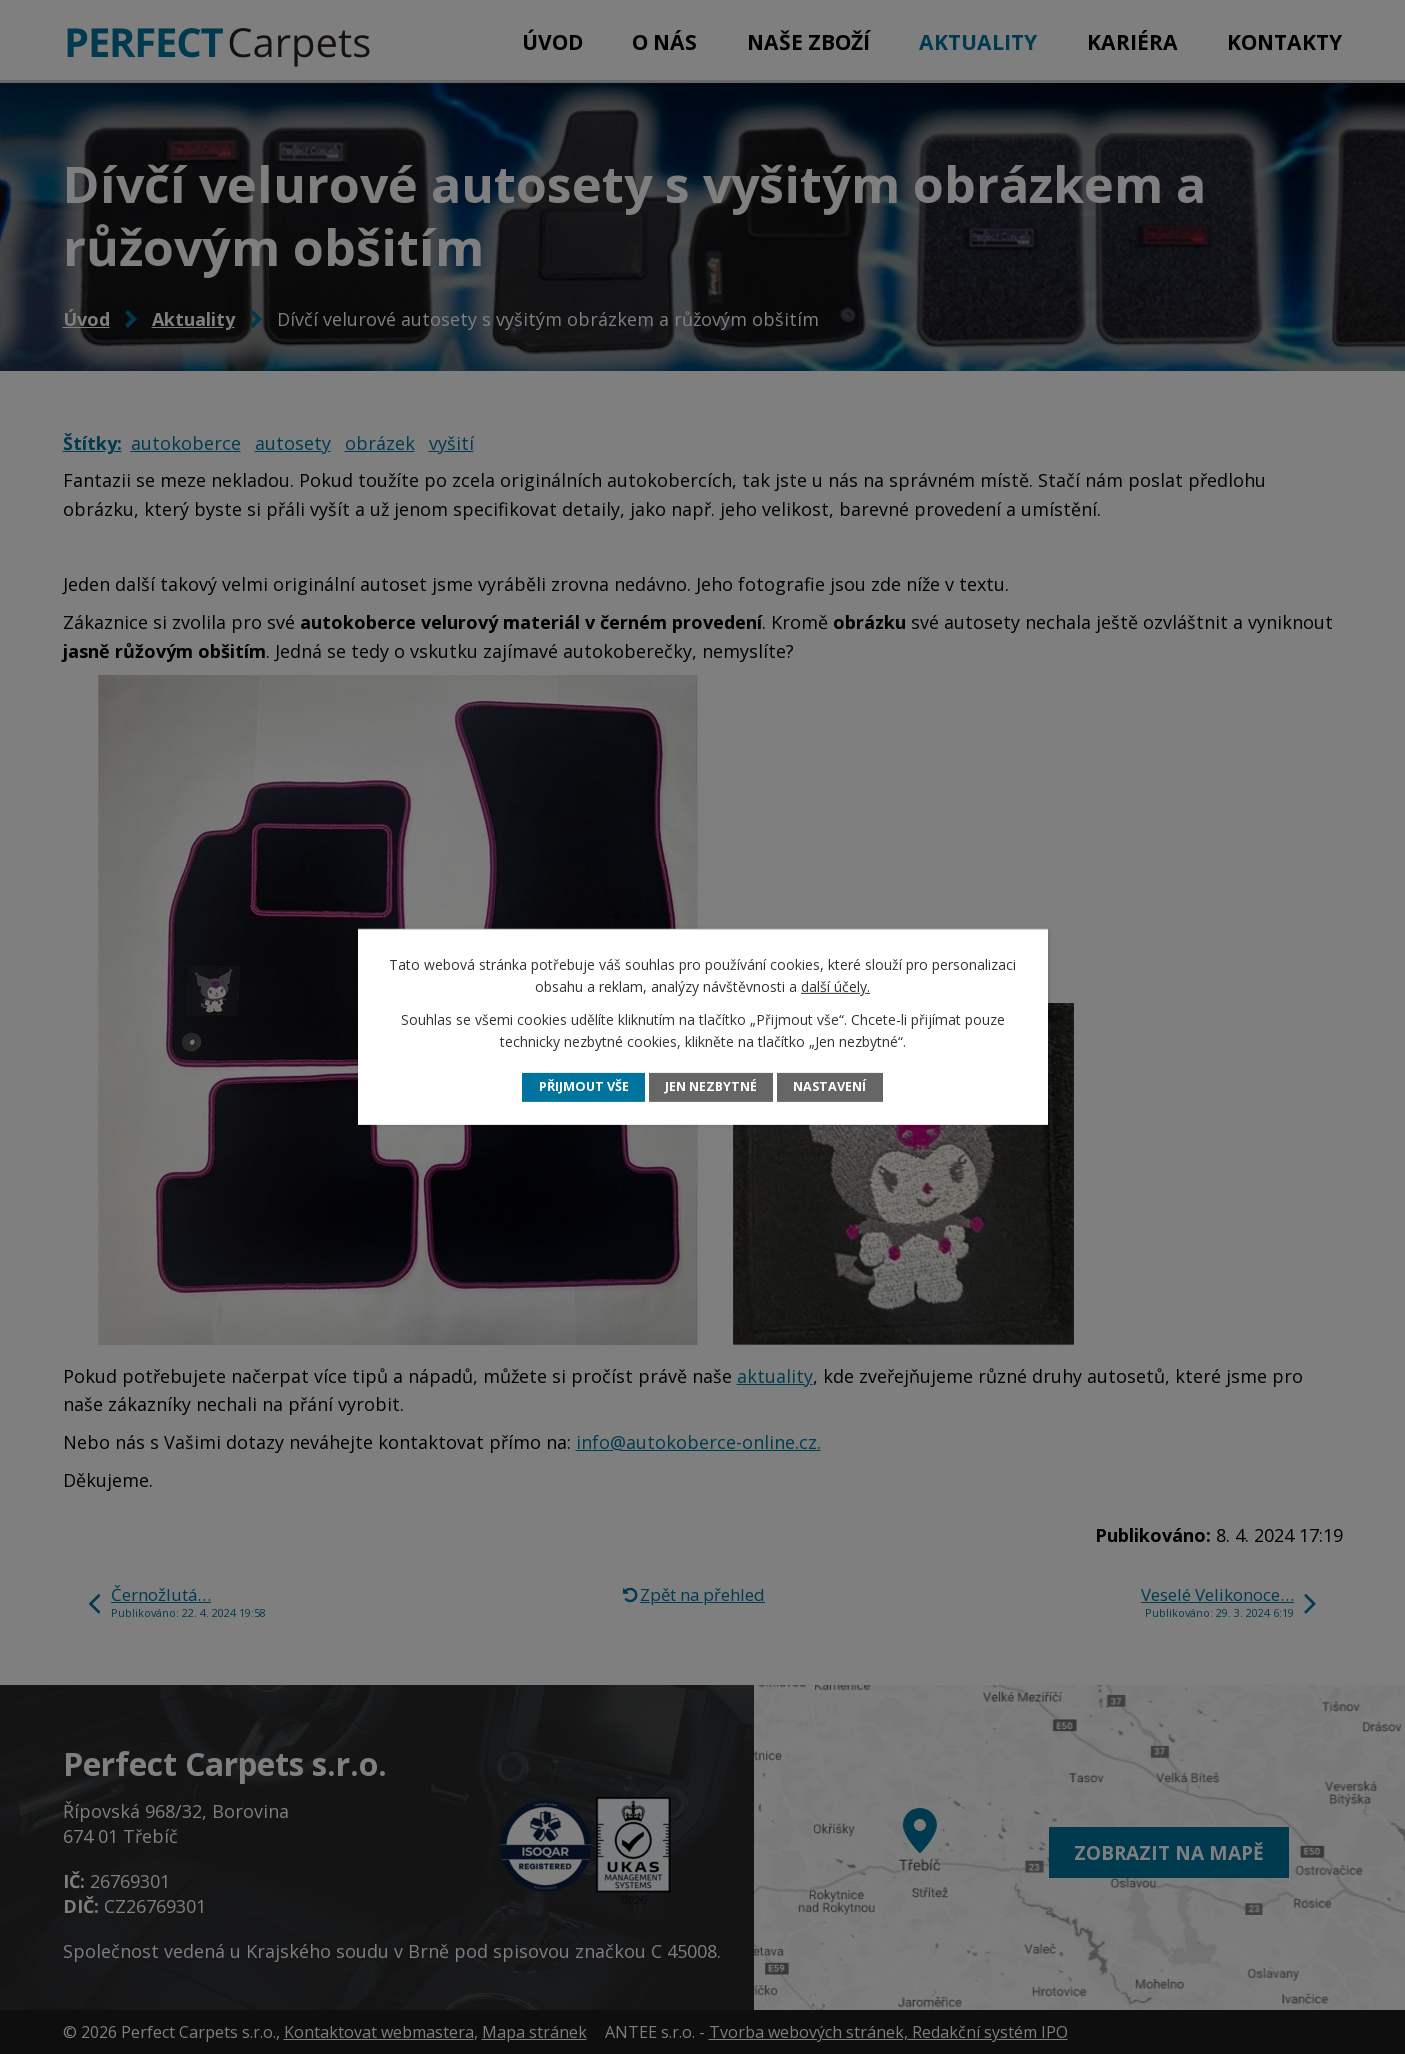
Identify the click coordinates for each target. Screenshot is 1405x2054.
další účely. (835, 986)
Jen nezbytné (711, 1086)
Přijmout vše (584, 1086)
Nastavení (829, 1086)
